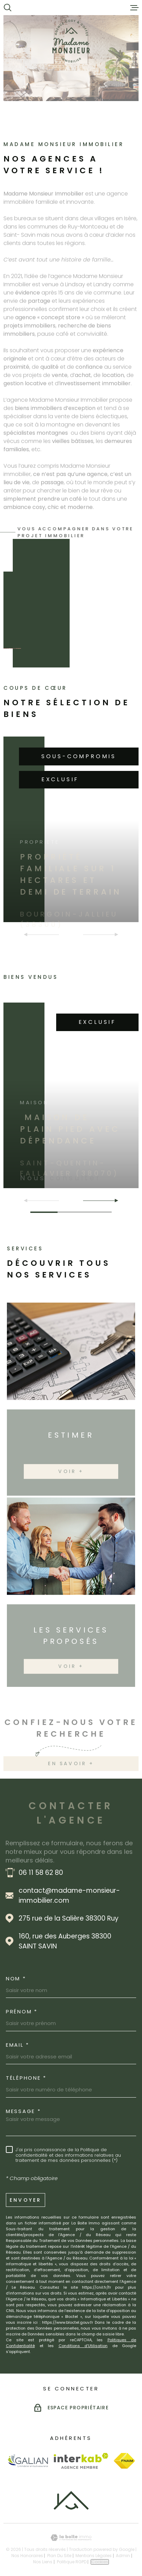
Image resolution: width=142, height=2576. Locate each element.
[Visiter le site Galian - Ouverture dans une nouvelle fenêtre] (27, 2460)
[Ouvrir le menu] (134, 7)
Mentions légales (93, 2555)
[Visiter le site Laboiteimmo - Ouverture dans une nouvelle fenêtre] (71, 2537)
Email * (17, 2044)
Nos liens (42, 2562)
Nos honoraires (27, 2555)
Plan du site (59, 2555)
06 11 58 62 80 (41, 1872)
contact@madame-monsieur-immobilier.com (69, 1895)
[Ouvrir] (7, 7)
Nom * (16, 1978)
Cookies (99, 2562)
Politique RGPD (72, 2562)
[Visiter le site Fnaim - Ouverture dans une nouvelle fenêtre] (124, 2461)
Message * (23, 2111)
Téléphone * (26, 2077)
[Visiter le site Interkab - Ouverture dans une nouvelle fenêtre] (81, 2461)
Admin (123, 2555)
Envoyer (25, 2199)
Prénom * (22, 2011)
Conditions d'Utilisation (83, 2345)
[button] (113, 1200)
